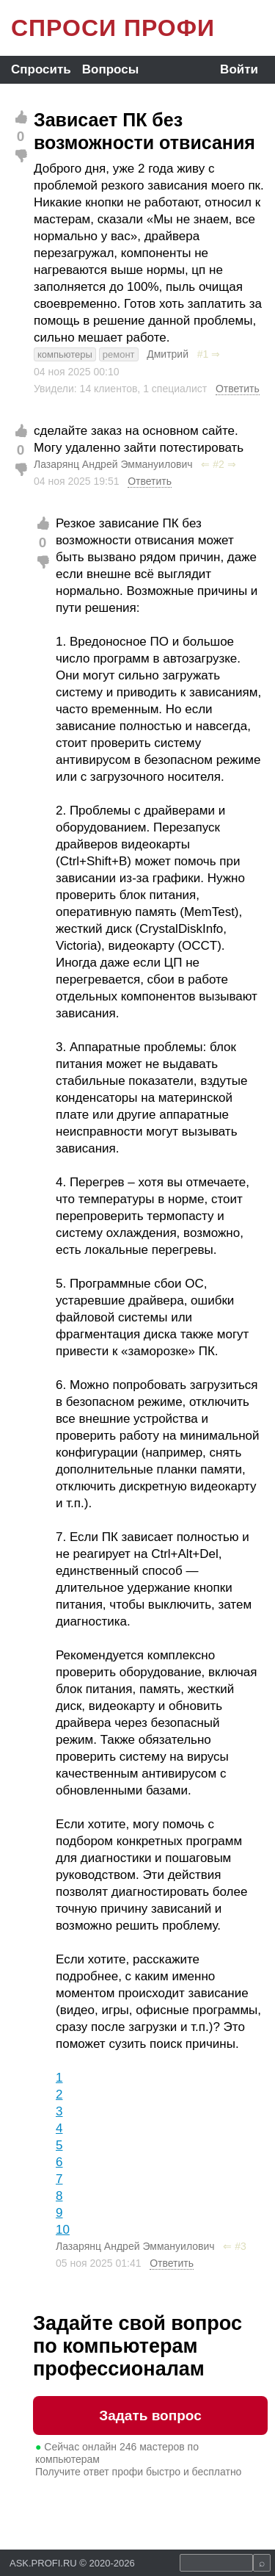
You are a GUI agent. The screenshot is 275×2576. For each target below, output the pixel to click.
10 (63, 2230)
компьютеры (64, 354)
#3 (240, 2246)
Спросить (41, 69)
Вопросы (110, 69)
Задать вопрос (150, 2415)
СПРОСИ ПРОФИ (113, 28)
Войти (239, 69)
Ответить (238, 388)
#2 (218, 464)
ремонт (119, 354)
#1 (203, 354)
